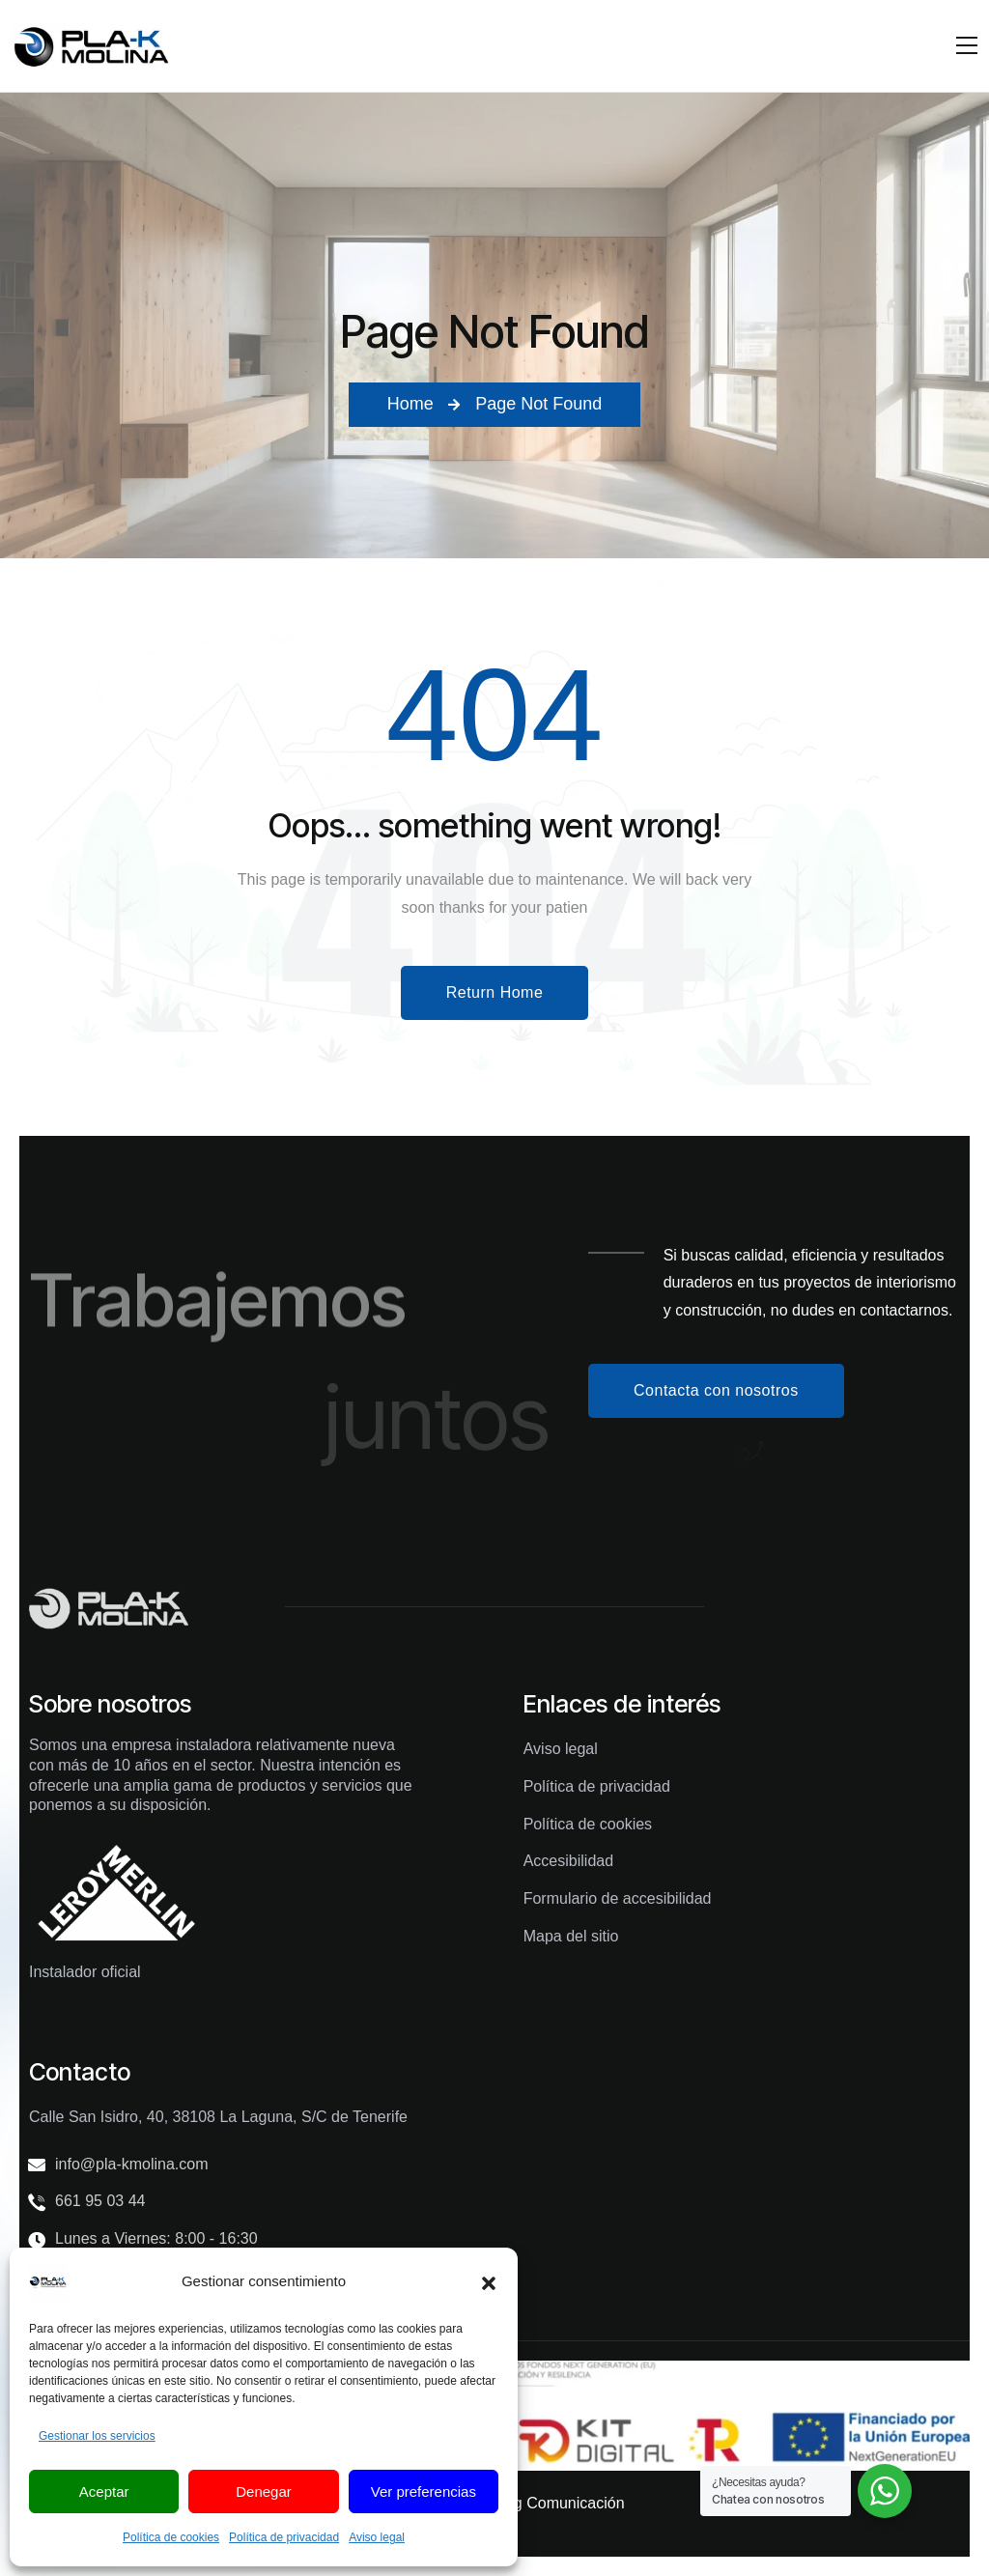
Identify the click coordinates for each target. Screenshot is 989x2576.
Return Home (495, 992)
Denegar (264, 2491)
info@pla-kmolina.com (132, 2164)
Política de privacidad (284, 2537)
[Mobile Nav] (966, 45)
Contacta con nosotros (716, 1390)
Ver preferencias (423, 2491)
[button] (488, 2281)
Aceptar (104, 2491)
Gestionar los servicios (97, 2436)
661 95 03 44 (100, 2201)
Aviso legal (377, 2537)
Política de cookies (171, 2537)
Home (410, 403)
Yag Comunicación (559, 2503)
